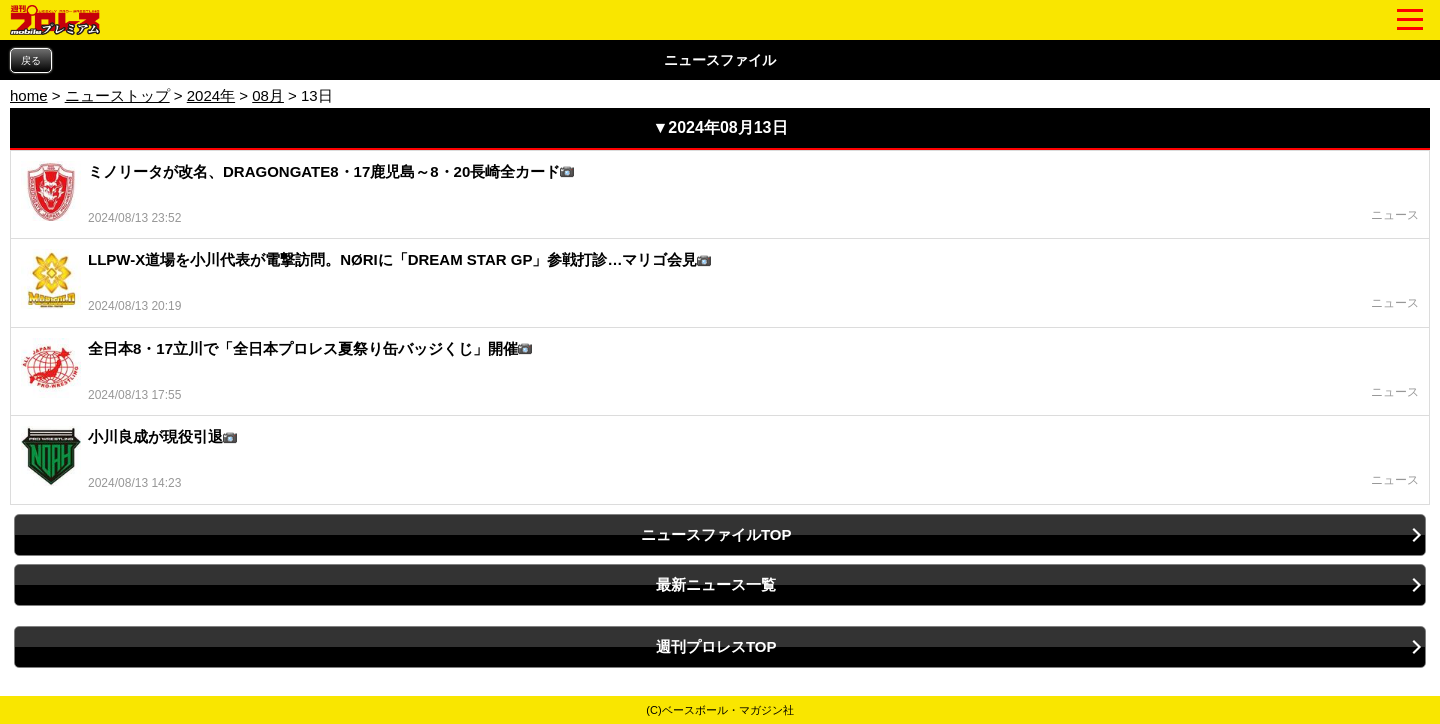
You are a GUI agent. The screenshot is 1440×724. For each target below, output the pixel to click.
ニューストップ (117, 95)
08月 (268, 95)
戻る (31, 60)
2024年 (211, 95)
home (29, 95)
